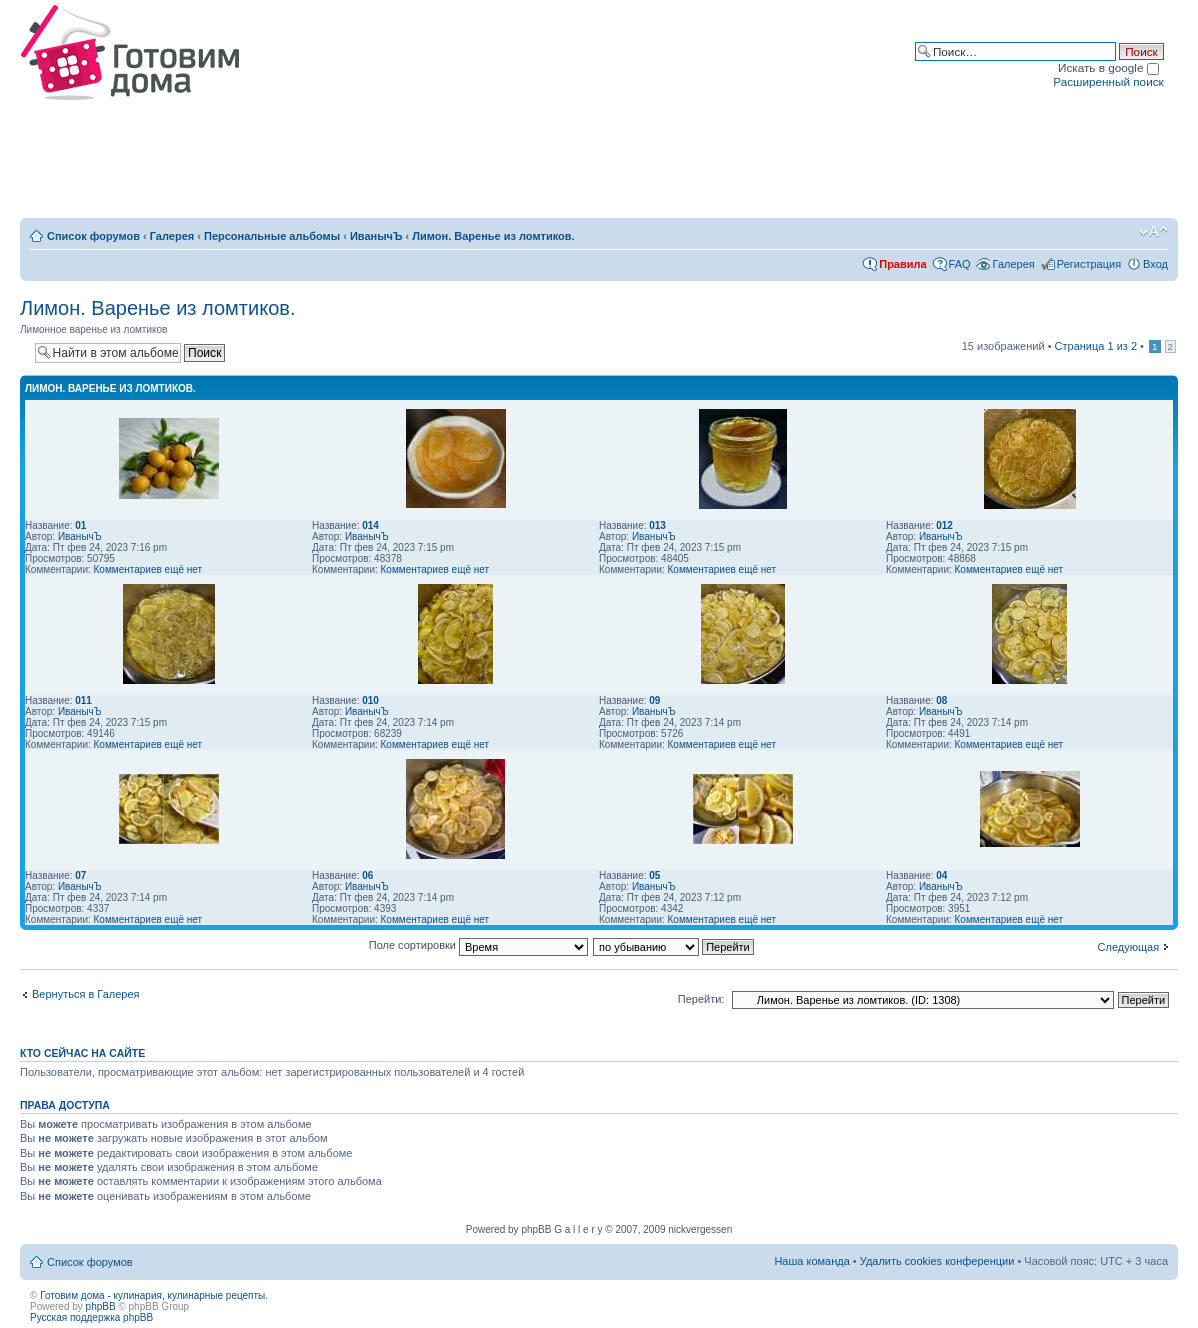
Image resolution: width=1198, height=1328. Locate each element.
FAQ (960, 264)
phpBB (101, 1306)
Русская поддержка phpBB (91, 1317)
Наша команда (811, 1261)
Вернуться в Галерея (86, 994)
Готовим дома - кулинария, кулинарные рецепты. (154, 1295)
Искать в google (1108, 67)
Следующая (1129, 947)
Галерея (172, 236)
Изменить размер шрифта (1153, 232)
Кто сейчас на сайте (82, 1053)
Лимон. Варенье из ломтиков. (493, 236)
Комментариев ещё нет (148, 569)
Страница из (1096, 346)
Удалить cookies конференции (937, 1261)
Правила (902, 264)
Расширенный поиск (1108, 81)
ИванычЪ (376, 236)
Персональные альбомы (272, 236)
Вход (1155, 264)
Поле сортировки (478, 945)
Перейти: (701, 999)
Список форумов (93, 236)
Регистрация (1089, 264)
